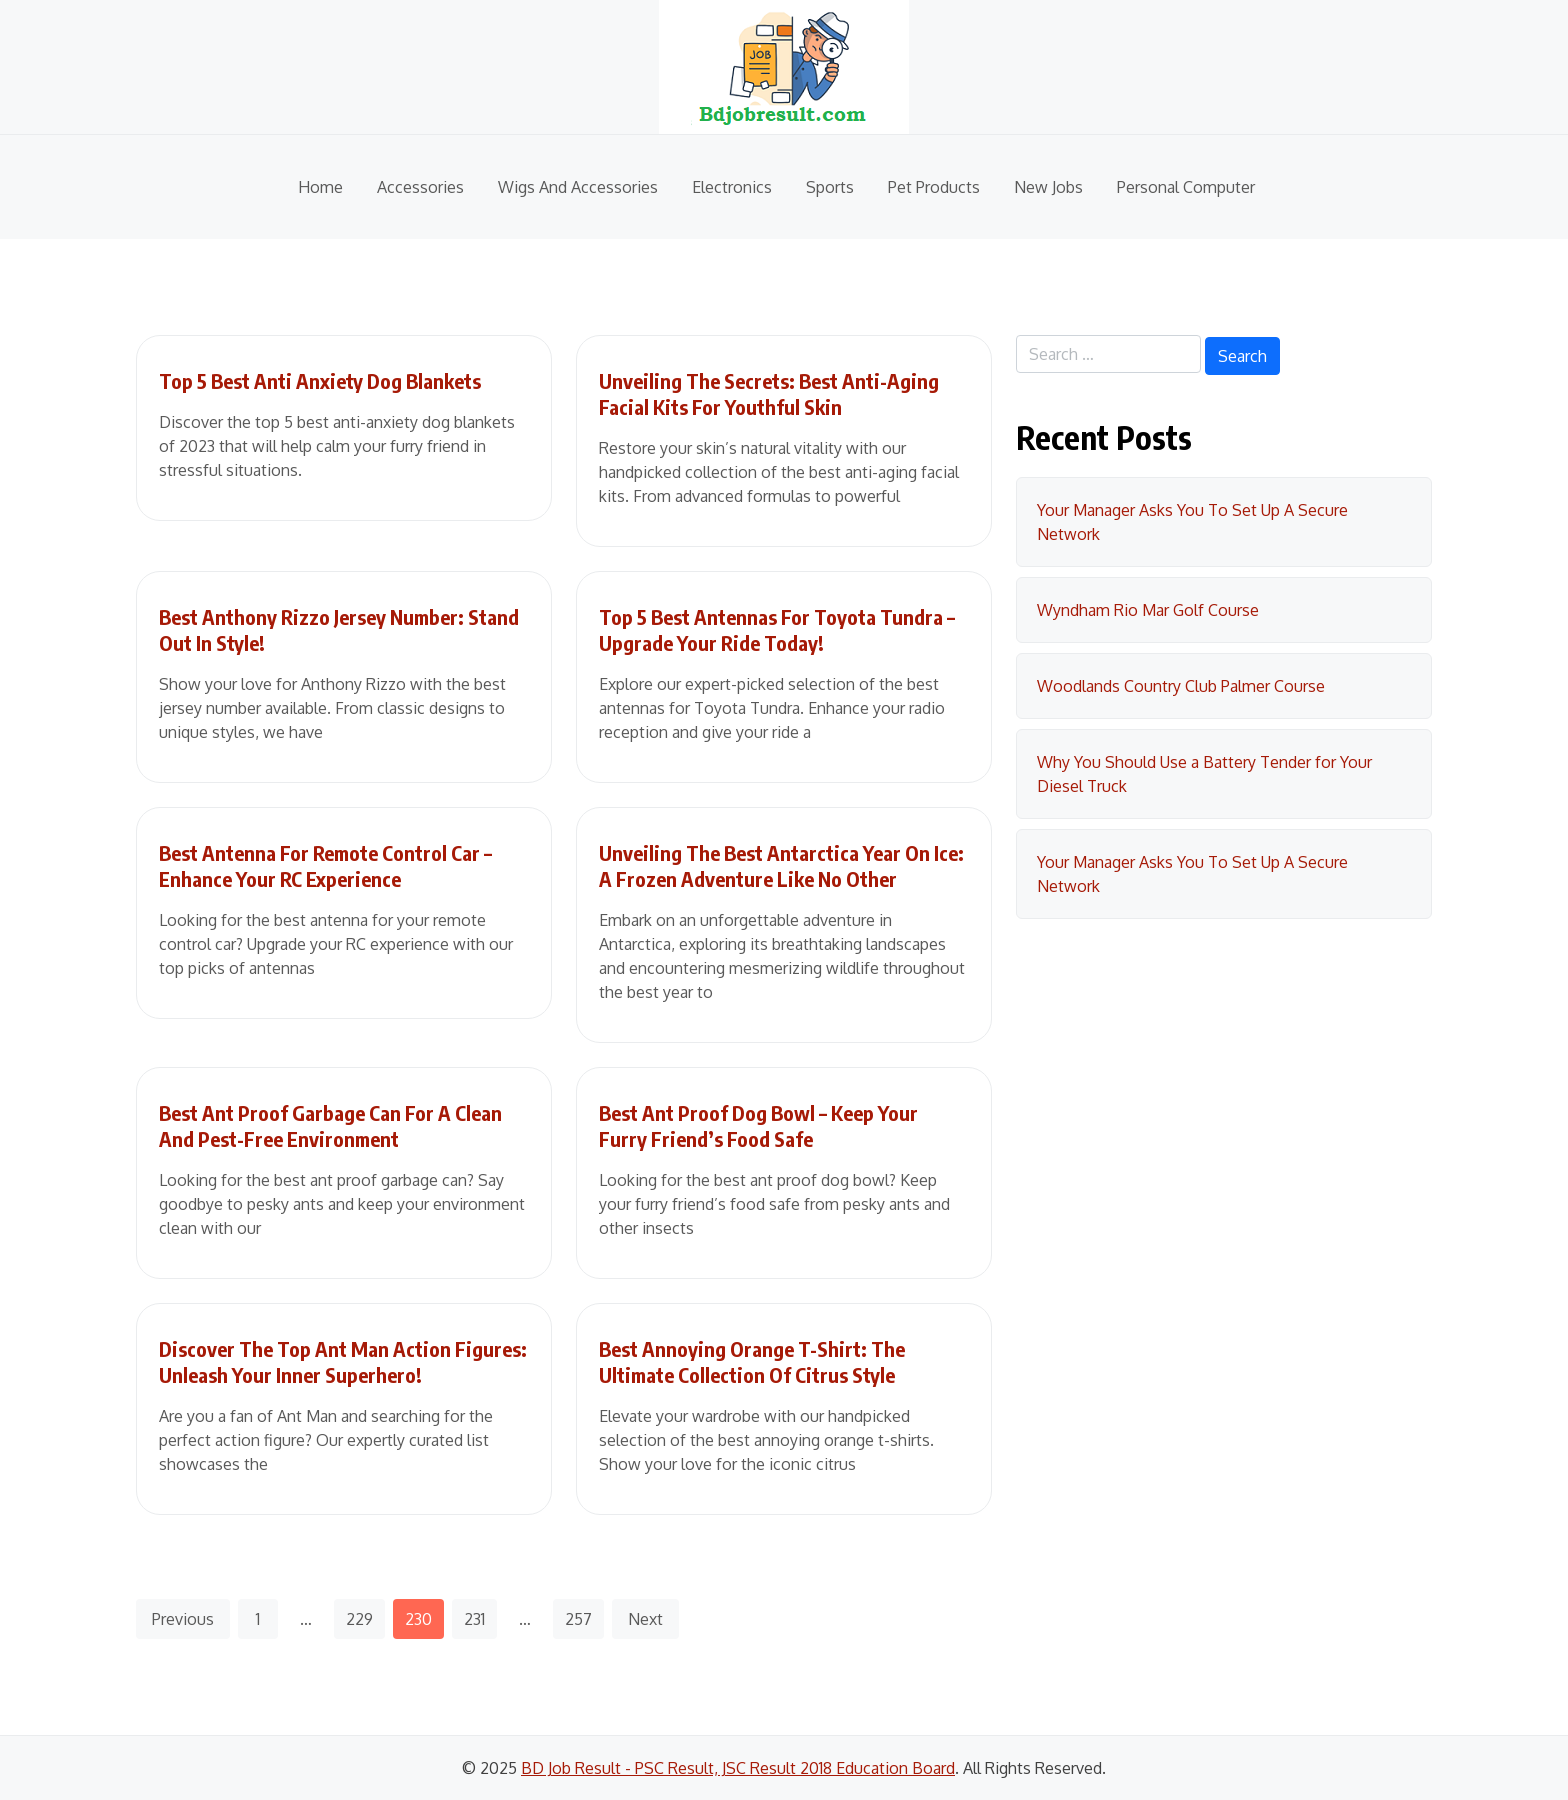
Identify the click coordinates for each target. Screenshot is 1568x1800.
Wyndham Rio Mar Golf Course (1148, 610)
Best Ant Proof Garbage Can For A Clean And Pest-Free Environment (330, 1125)
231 (474, 1619)
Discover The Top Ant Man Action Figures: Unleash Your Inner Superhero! (343, 1361)
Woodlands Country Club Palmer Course (1181, 686)
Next (645, 1619)
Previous (183, 1619)
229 (359, 1619)
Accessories (420, 187)
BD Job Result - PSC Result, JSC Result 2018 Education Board (738, 1768)
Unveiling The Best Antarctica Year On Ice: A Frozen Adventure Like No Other (781, 865)
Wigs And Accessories (578, 187)
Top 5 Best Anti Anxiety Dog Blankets (320, 380)
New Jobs (1048, 187)
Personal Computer (1186, 187)
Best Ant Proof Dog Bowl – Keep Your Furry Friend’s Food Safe (758, 1125)
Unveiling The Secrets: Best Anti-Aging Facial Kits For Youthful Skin (769, 393)
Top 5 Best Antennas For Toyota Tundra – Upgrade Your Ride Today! (777, 629)
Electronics (732, 187)
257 (578, 1619)
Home (320, 187)
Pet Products (934, 187)
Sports (830, 187)
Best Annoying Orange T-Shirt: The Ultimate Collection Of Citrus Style (752, 1361)
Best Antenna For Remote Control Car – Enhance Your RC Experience (325, 865)
